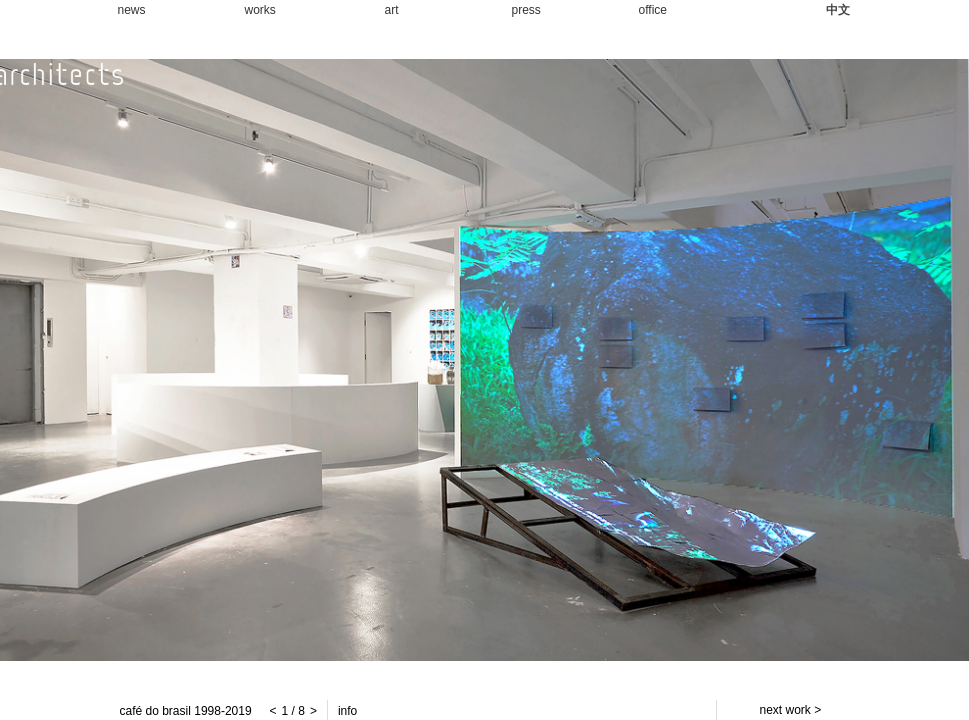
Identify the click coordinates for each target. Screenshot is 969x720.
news (132, 10)
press (526, 10)
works (260, 10)
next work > (791, 710)
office (653, 10)
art (392, 10)
